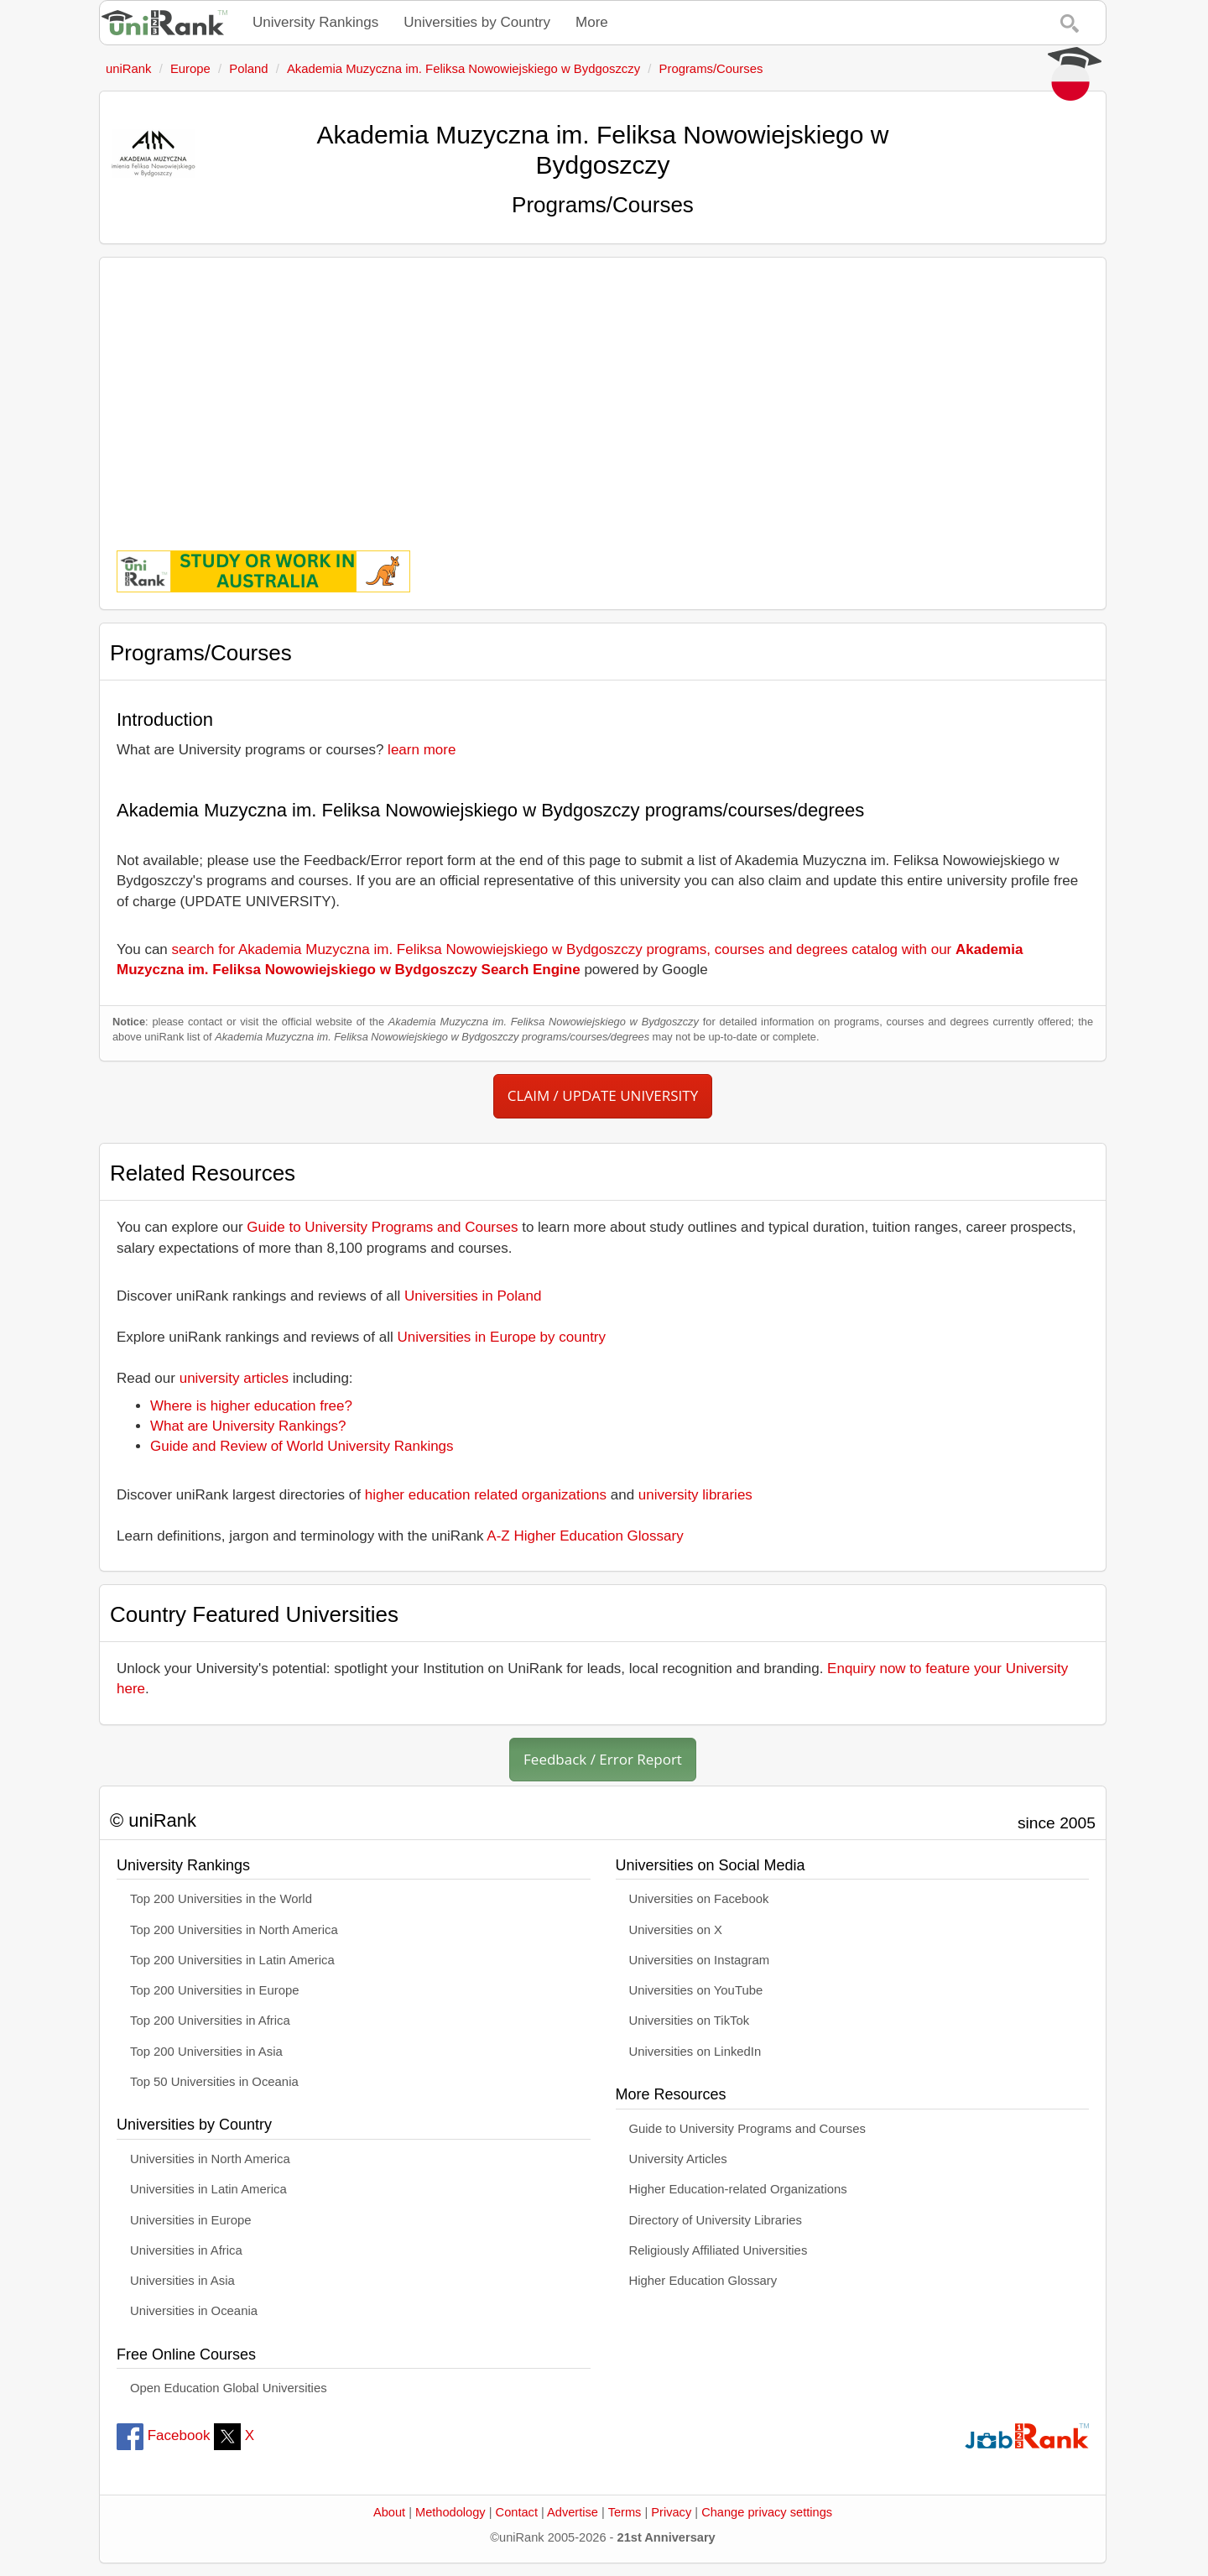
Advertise (572, 2512)
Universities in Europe (191, 2220)
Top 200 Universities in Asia (206, 2051)
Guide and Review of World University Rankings (302, 1446)
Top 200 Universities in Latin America (232, 1960)
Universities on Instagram (699, 1960)
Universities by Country (477, 22)
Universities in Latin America (208, 2189)
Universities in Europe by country (502, 1337)
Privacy (671, 2512)
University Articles (678, 2159)
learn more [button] (422, 750)
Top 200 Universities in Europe (214, 1990)
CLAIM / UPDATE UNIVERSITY (603, 1095)
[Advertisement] (603, 391)
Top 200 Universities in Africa (210, 2020)
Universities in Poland (472, 1296)
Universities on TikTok (689, 2020)
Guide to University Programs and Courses (382, 1227)
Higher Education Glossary (703, 2280)
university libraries (695, 1495)
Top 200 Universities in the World (221, 1899)
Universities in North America (210, 2159)
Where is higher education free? (251, 1406)
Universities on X (676, 1930)
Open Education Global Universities (228, 2388)
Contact (517, 2512)
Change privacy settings (766, 2512)
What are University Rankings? (248, 1426)
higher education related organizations (486, 1495)
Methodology (450, 2512)
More (591, 22)
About (389, 2512)
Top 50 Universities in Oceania (214, 2081)
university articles (234, 1378)
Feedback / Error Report (602, 1759)
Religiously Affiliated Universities (718, 2250)
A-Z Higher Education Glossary (585, 1536)
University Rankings (315, 22)
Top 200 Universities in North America (234, 1930)
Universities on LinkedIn (695, 2051)
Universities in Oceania (194, 2311)
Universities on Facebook (699, 1899)
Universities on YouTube (696, 1990)
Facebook (163, 2435)
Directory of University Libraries (715, 2220)
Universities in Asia (182, 2280)
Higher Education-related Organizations (738, 2189)
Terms (625, 2512)
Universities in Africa (186, 2250)
